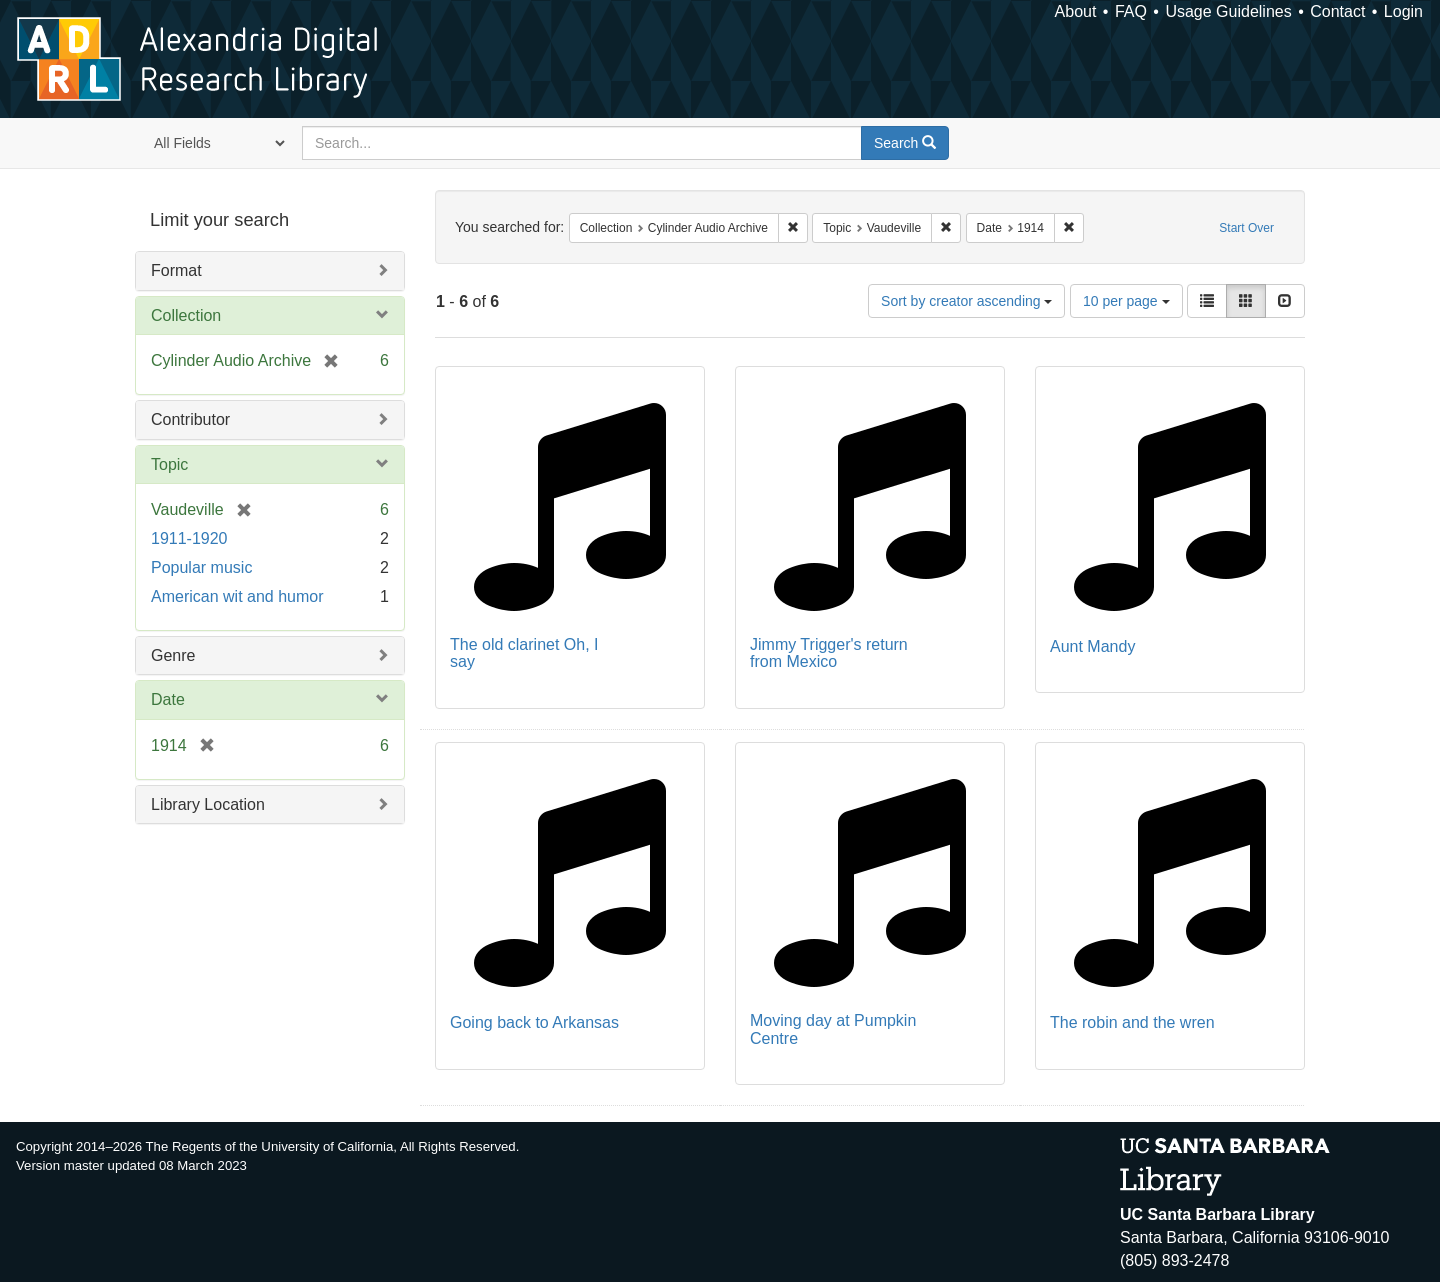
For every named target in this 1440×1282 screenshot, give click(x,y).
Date (168, 699)
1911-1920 (189, 538)
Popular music (201, 567)
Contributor (190, 419)
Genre (173, 655)
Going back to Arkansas (534, 1022)
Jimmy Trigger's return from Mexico (829, 653)
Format (176, 270)
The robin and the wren (1132, 1022)
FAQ (1131, 11)
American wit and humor (237, 596)
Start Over (1246, 228)
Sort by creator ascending (966, 301)
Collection (186, 315)
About (1076, 11)
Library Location (208, 804)
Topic (169, 464)
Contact (1337, 11)
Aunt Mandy (1092, 646)
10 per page (1126, 301)
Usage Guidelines (1228, 11)
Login (1403, 11)
